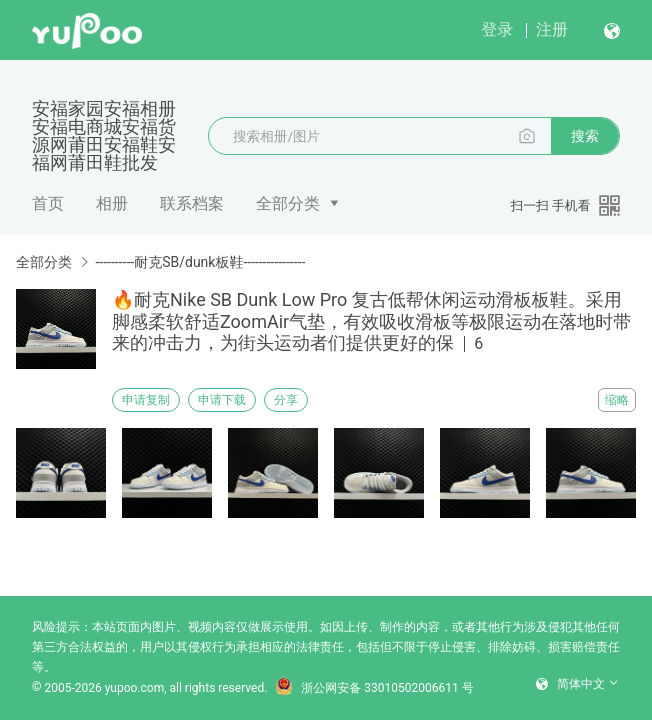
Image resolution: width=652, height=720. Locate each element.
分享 (286, 400)
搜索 (585, 136)
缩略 (617, 400)
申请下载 (222, 400)
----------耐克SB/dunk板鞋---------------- (200, 262)
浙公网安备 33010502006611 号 (374, 688)
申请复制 (146, 400)
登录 (497, 29)
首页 (48, 203)
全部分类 (288, 203)
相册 (112, 203)
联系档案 (192, 203)
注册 (552, 29)
